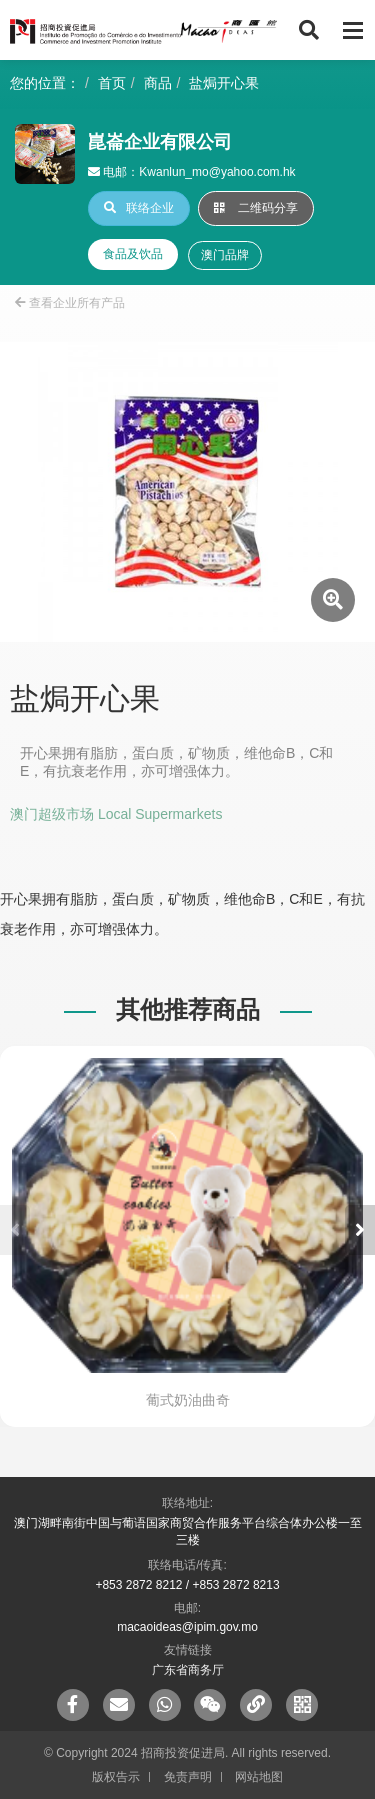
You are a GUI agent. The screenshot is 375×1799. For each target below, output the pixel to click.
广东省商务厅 (188, 1670)
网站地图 (259, 1777)
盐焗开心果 (224, 83)
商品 (158, 83)
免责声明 (188, 1777)
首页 (112, 83)
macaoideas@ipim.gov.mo (187, 1627)
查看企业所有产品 (70, 303)
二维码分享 (256, 208)
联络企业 (139, 208)
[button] (360, 1230)
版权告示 (116, 1777)
